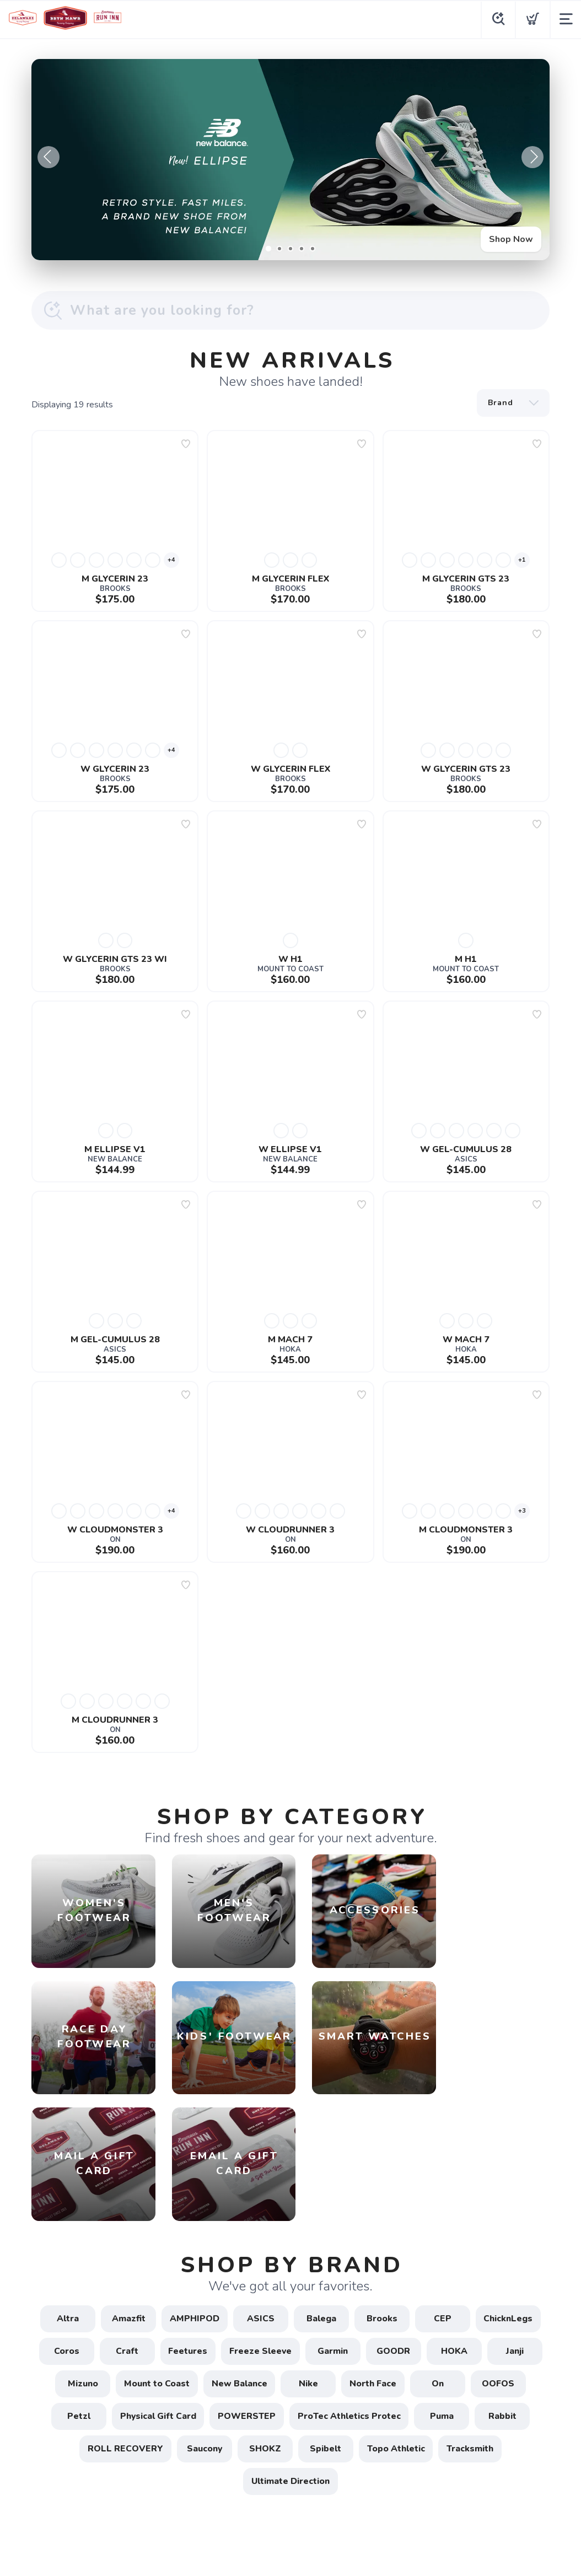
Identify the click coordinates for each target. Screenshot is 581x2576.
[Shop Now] (290, 159)
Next (532, 157)
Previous (48, 157)
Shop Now (511, 239)
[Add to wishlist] (186, 444)
